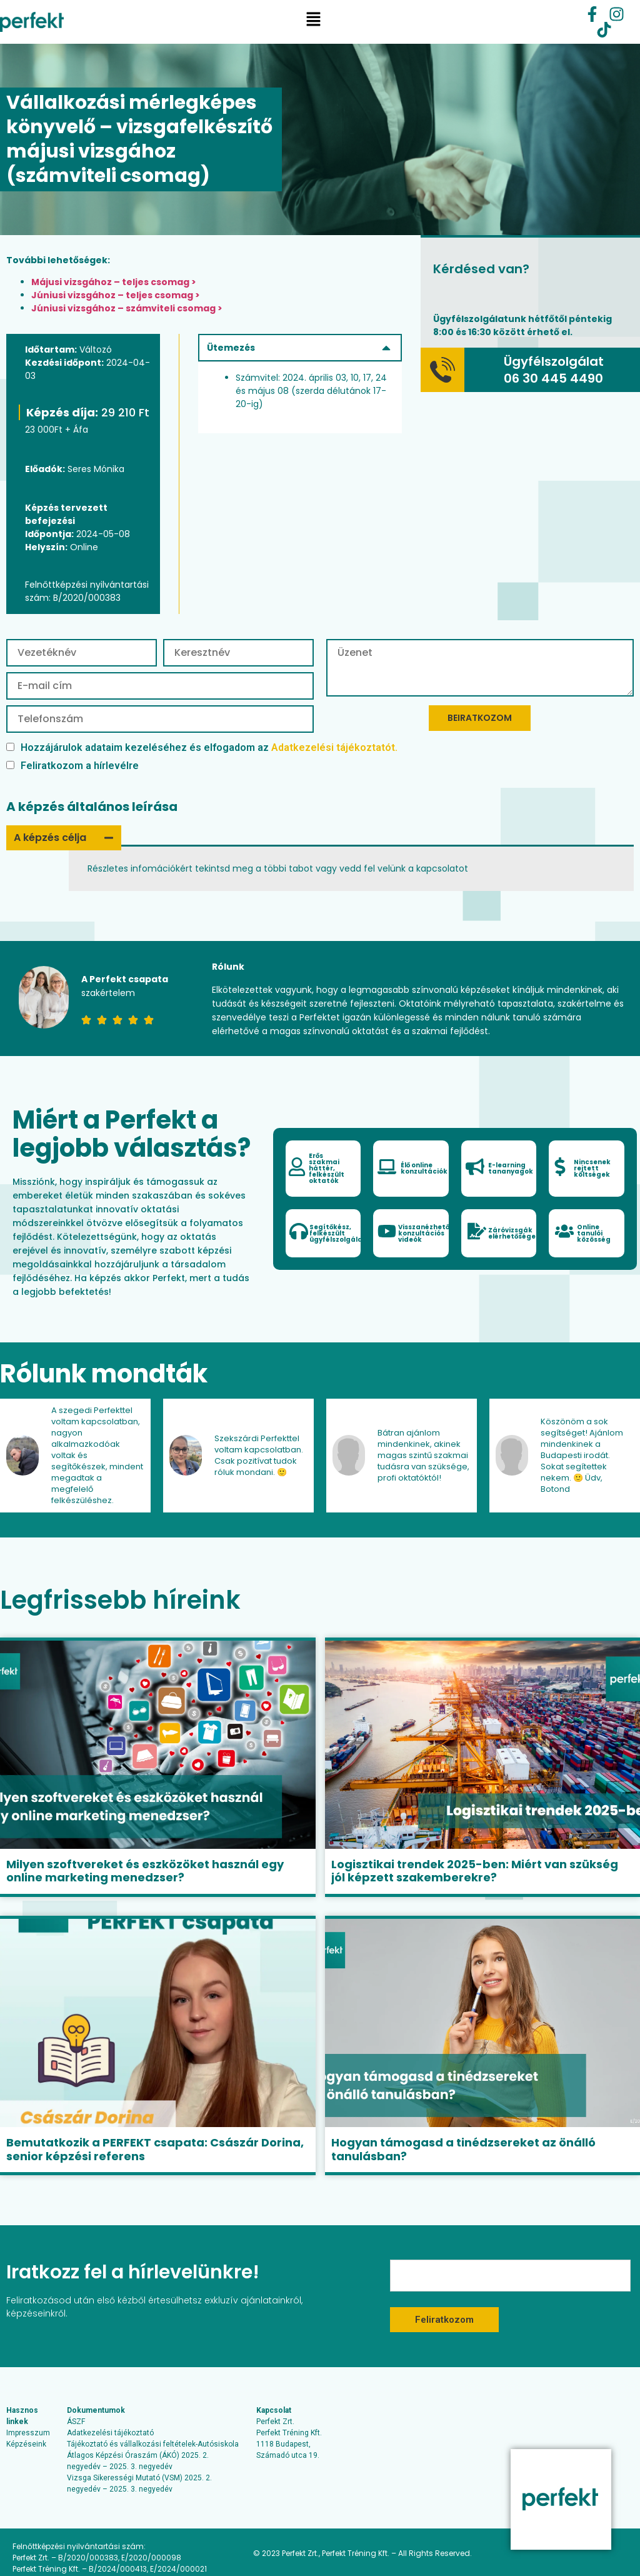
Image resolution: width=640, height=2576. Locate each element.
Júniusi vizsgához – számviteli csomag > (126, 308)
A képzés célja (50, 837)
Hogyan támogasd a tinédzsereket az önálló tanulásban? (463, 2149)
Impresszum (28, 2432)
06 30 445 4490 (553, 378)
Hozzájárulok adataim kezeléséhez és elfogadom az (202, 747)
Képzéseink (26, 2444)
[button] (313, 22)
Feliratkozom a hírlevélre (72, 766)
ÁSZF (76, 2421)
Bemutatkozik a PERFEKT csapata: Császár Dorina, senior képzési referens (155, 2149)
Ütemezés (232, 347)
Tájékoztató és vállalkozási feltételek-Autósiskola (153, 2444)
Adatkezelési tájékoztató (110, 2432)
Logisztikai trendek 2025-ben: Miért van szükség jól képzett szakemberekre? (474, 1871)
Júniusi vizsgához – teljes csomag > (115, 295)
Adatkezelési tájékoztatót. (334, 747)
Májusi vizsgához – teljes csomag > (113, 282)
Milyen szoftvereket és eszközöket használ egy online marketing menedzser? (145, 1871)
